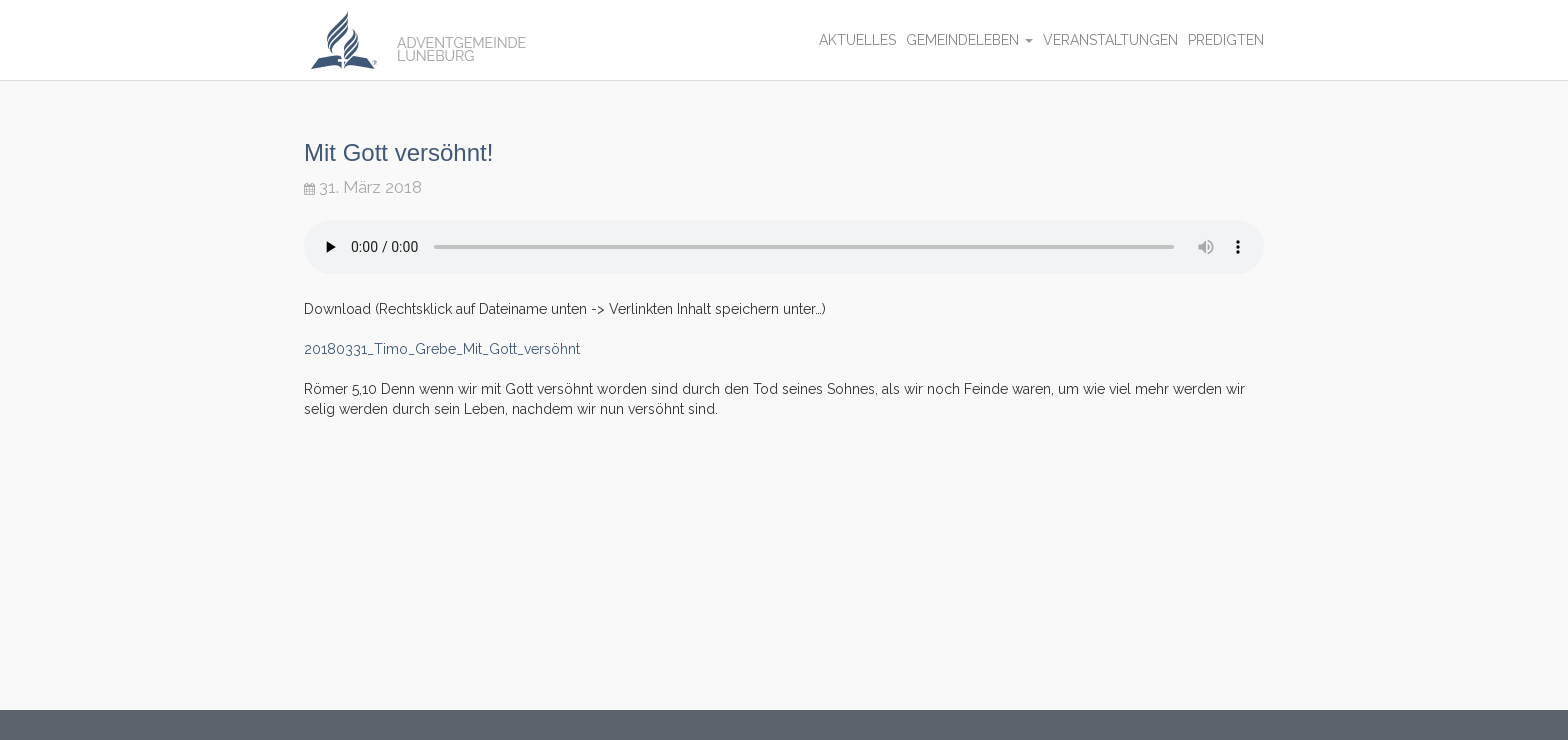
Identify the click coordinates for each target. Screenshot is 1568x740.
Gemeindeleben (969, 40)
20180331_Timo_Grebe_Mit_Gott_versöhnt (442, 349)
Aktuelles (857, 40)
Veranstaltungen (1110, 40)
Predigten (1226, 40)
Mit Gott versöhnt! (398, 152)
